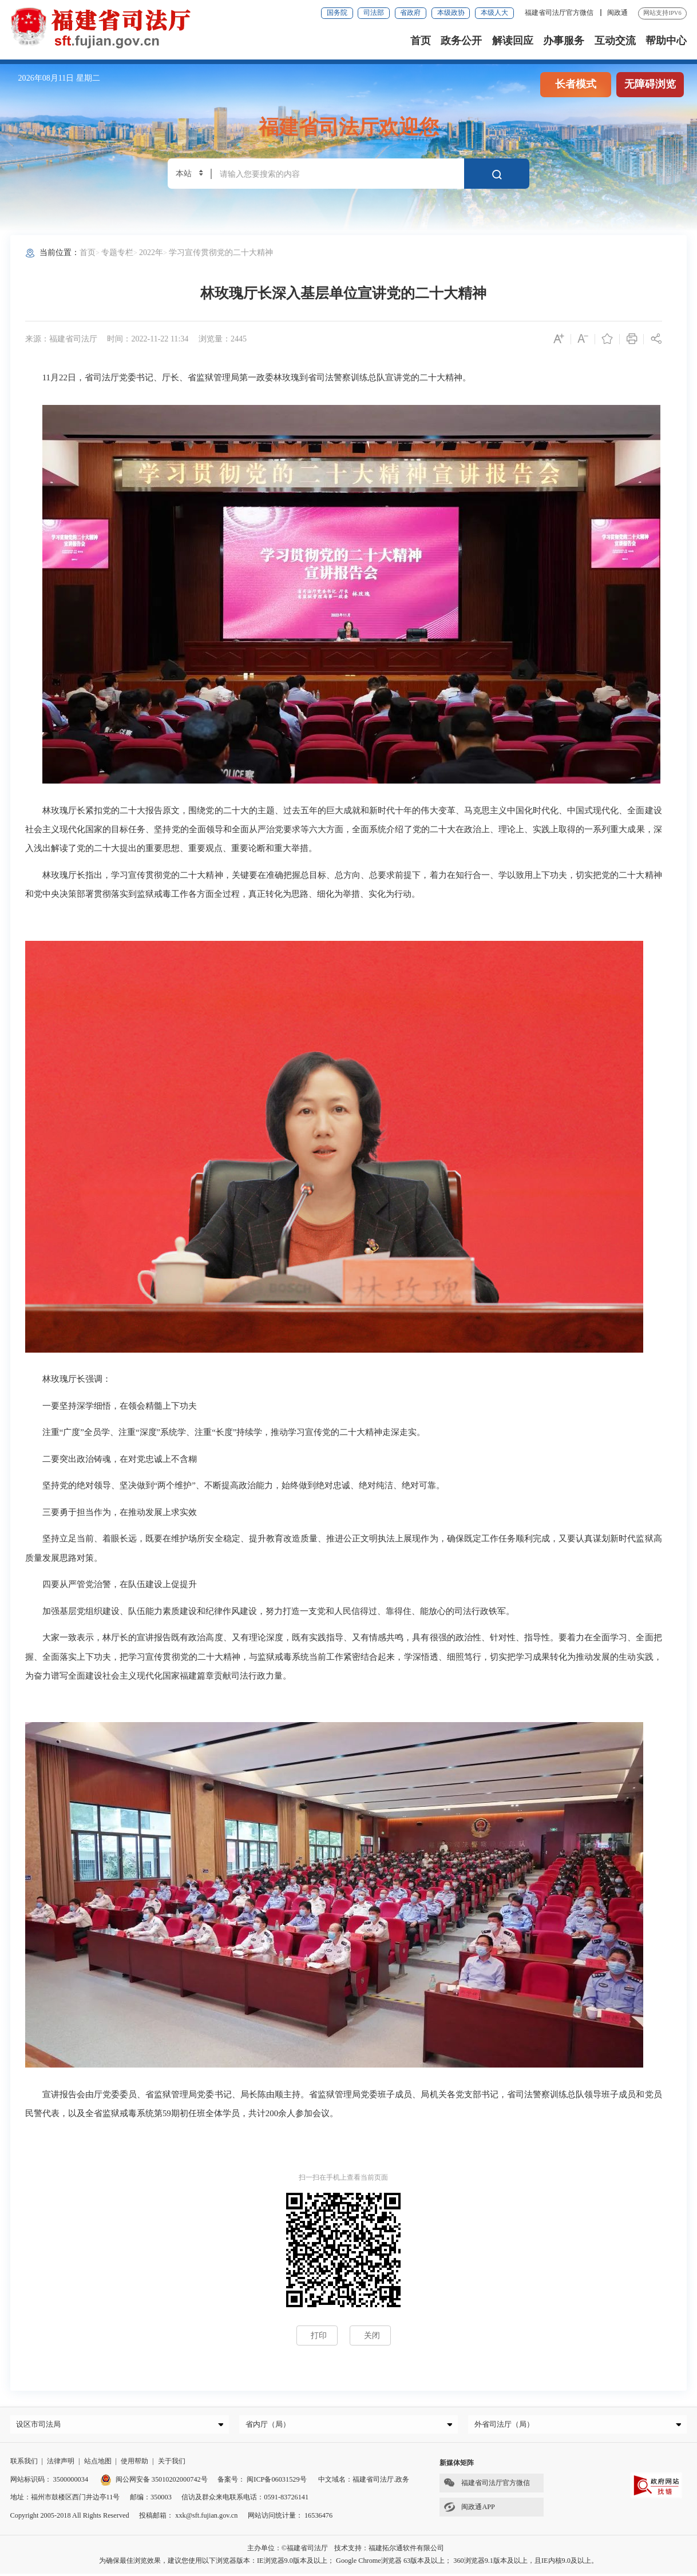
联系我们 (24, 2464)
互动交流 (615, 40)
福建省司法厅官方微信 (560, 13)
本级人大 (494, 13)
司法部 (373, 13)
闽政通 (617, 13)
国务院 (337, 13)
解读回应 (512, 40)
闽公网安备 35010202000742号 (154, 2482)
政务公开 (461, 40)
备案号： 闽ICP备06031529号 (261, 2482)
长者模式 (575, 84)
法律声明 (60, 2464)
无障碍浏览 (650, 84)
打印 (319, 2335)
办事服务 (563, 40)
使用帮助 (134, 2464)
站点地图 (98, 2464)
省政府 (410, 13)
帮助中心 (666, 40)
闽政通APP (467, 2510)
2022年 (151, 252)
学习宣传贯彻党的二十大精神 (221, 252)
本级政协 (451, 13)
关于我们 (171, 2464)
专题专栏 (117, 252)
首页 (420, 40)
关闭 (372, 2335)
